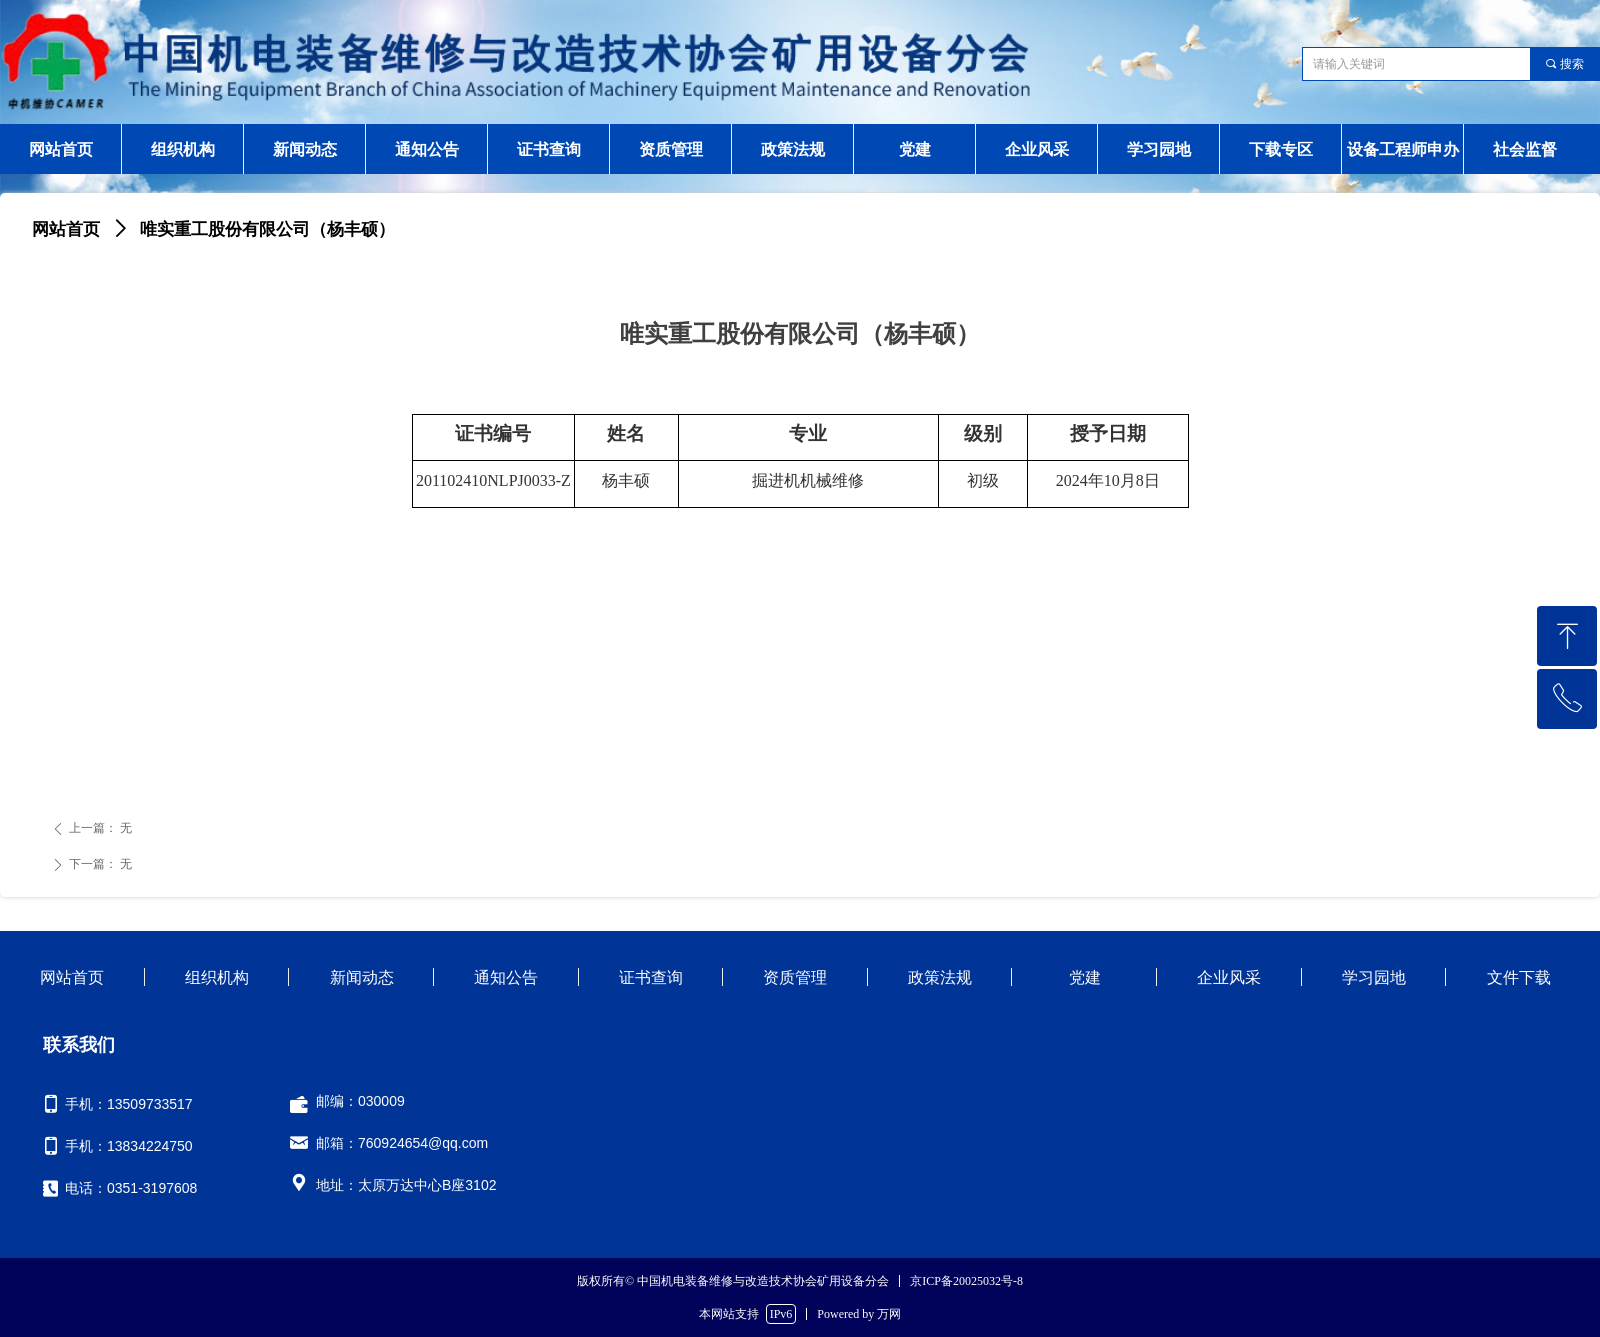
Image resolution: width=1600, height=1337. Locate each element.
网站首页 (66, 229)
